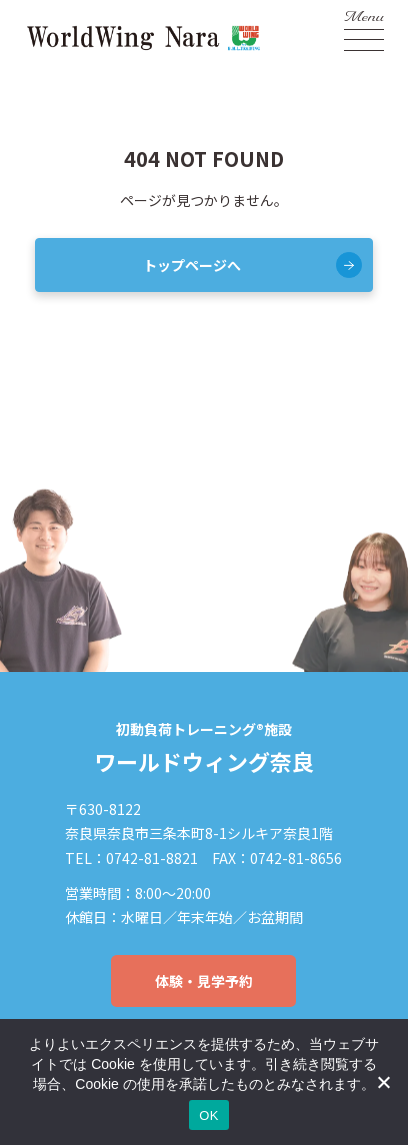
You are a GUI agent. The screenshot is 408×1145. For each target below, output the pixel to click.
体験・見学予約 (204, 981)
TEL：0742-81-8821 (131, 858)
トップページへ (192, 265)
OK (208, 1115)
